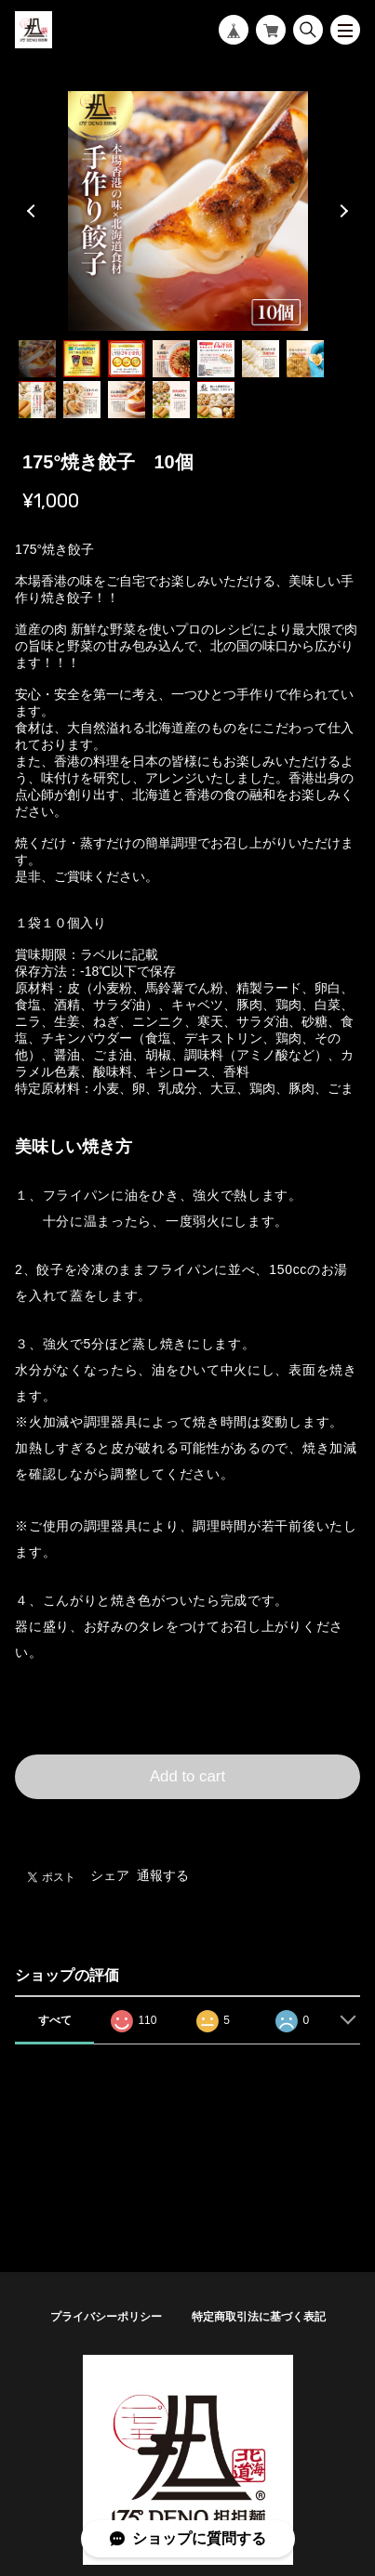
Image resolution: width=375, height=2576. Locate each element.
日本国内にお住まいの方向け (188, 1821)
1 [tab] (37, 358)
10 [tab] (126, 399)
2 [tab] (81, 358)
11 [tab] (171, 399)
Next (341, 211)
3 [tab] (126, 358)
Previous (33, 211)
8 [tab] (37, 399)
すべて (55, 2020)
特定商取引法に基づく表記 (259, 2316)
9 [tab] (81, 399)
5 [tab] (215, 358)
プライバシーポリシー (106, 2316)
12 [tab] (215, 399)
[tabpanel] (187, 211)
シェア (109, 1875)
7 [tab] (305, 358)
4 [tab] (171, 358)
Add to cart (187, 1776)
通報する (163, 1875)
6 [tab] (260, 358)
